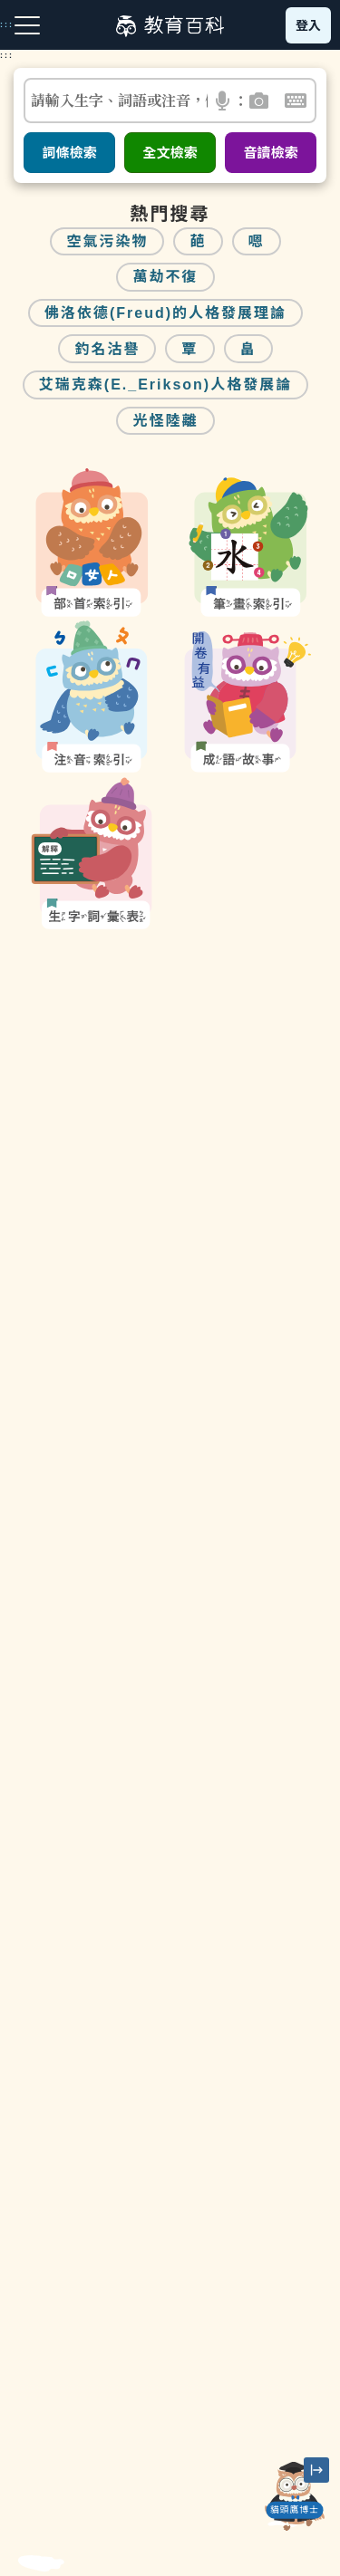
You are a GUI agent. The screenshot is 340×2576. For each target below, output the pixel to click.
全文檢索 (169, 152)
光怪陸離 (165, 420)
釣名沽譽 (107, 349)
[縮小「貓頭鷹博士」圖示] (316, 2470)
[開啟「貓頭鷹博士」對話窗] (294, 2496)
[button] (223, 100)
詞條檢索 (69, 152)
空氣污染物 (107, 241)
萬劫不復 (165, 276)
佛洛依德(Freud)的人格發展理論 (165, 313)
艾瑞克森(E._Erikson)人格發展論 (165, 384)
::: (7, 55)
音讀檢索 (270, 152)
